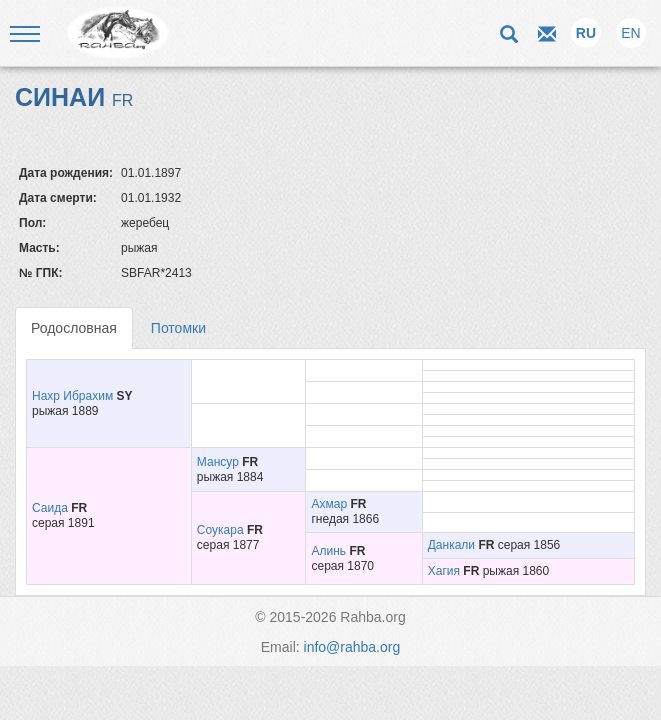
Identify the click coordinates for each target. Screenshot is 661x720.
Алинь (328, 551)
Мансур (218, 462)
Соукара (220, 530)
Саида (50, 508)
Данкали (451, 545)
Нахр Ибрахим (72, 396)
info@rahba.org (352, 647)
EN (630, 33)
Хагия (444, 571)
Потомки (178, 328)
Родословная (74, 328)
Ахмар (329, 504)
